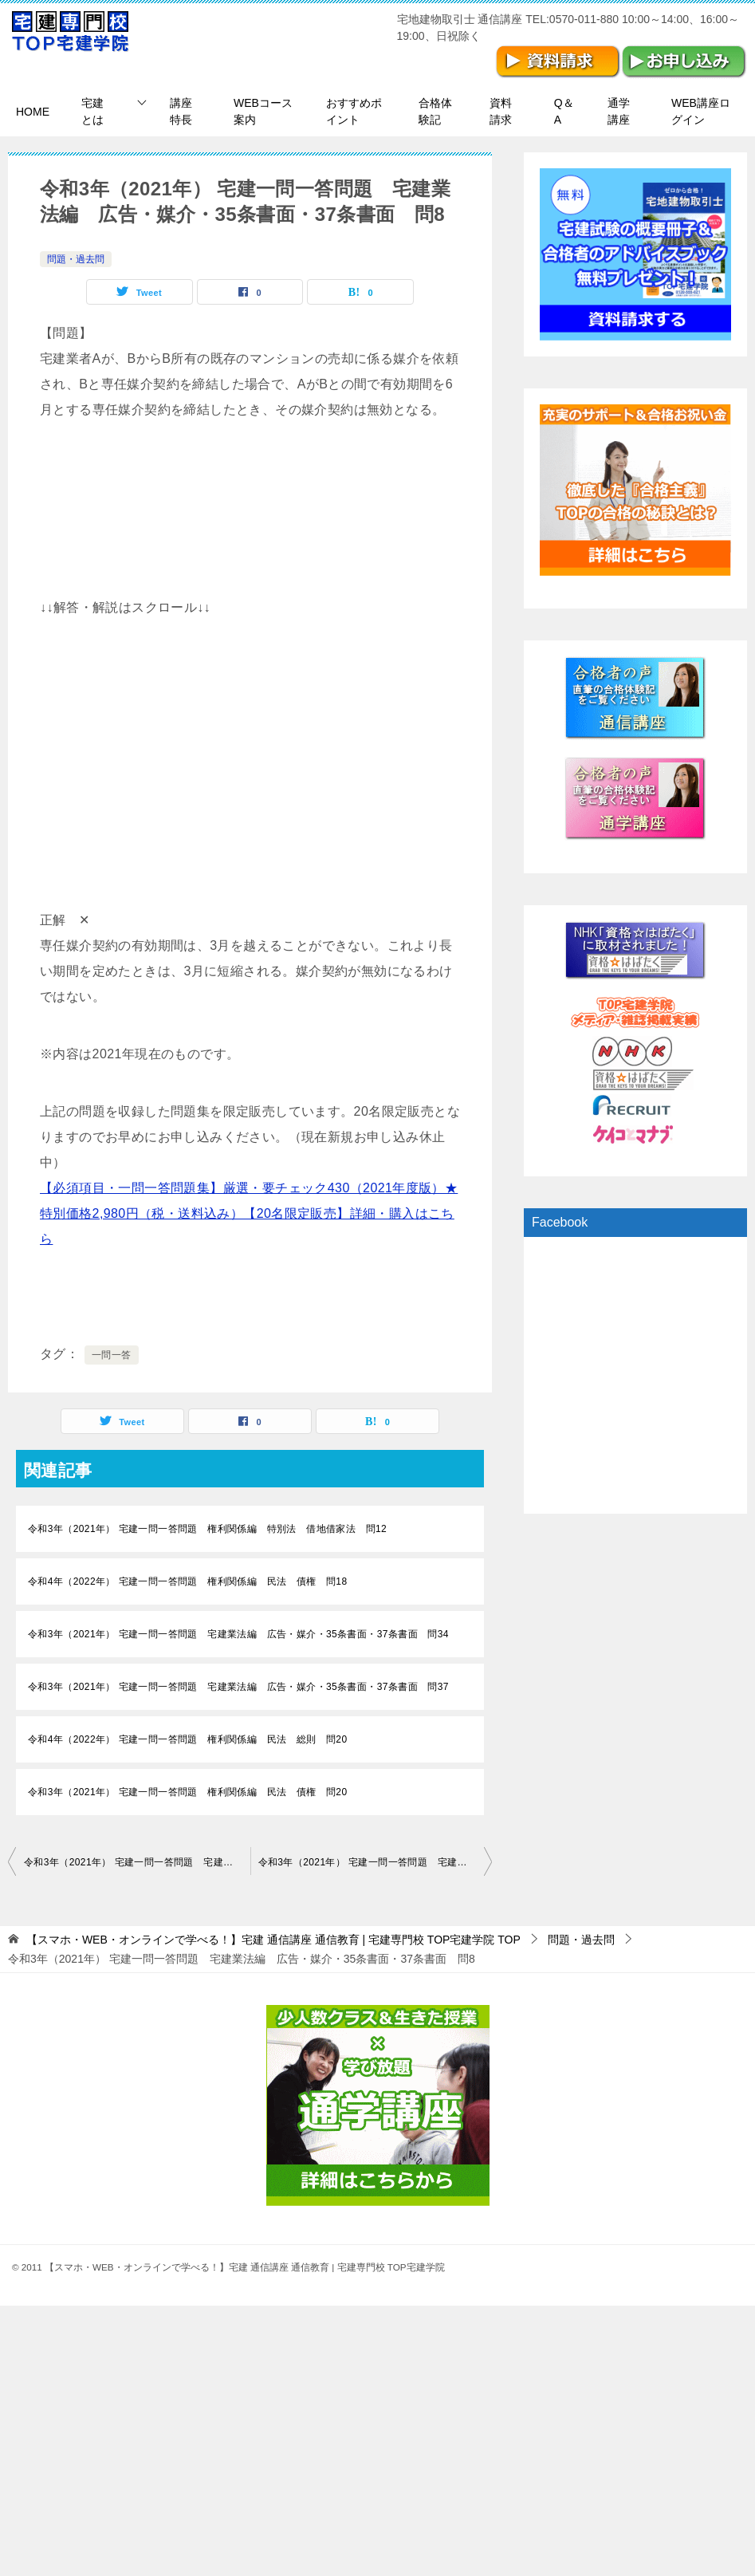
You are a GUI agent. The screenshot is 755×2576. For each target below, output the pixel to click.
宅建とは (92, 111)
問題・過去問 (75, 259)
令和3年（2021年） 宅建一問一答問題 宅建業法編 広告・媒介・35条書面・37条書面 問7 (137, 1862)
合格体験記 (435, 111)
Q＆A (564, 111)
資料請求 (501, 111)
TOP (273, 1939)
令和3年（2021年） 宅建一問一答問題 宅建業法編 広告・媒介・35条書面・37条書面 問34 (238, 1634)
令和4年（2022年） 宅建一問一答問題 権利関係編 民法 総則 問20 (187, 1739)
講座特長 (181, 111)
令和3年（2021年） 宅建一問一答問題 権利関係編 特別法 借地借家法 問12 (207, 1528)
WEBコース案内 (263, 111)
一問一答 (112, 1355)
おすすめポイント (354, 111)
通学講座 (619, 111)
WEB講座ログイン (700, 111)
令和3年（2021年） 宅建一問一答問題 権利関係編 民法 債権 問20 (187, 1792)
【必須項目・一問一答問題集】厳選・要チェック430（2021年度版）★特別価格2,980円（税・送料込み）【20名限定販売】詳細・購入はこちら (249, 1213)
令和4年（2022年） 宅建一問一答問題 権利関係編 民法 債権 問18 (187, 1581)
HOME (32, 111)
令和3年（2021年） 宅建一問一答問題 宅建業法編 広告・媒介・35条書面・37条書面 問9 (375, 1862)
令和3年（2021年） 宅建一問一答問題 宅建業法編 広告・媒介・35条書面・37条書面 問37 (238, 1686)
